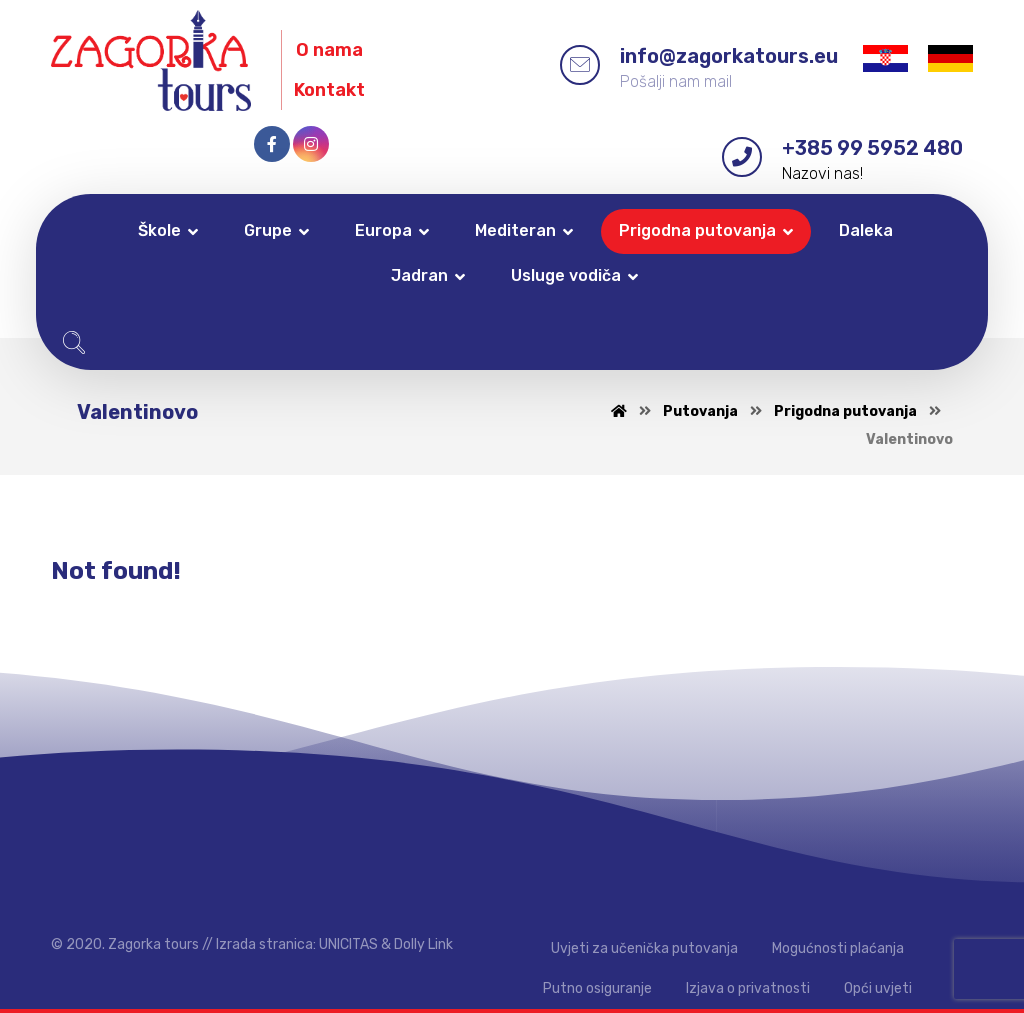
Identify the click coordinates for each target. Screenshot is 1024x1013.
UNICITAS (348, 944)
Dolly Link (423, 944)
